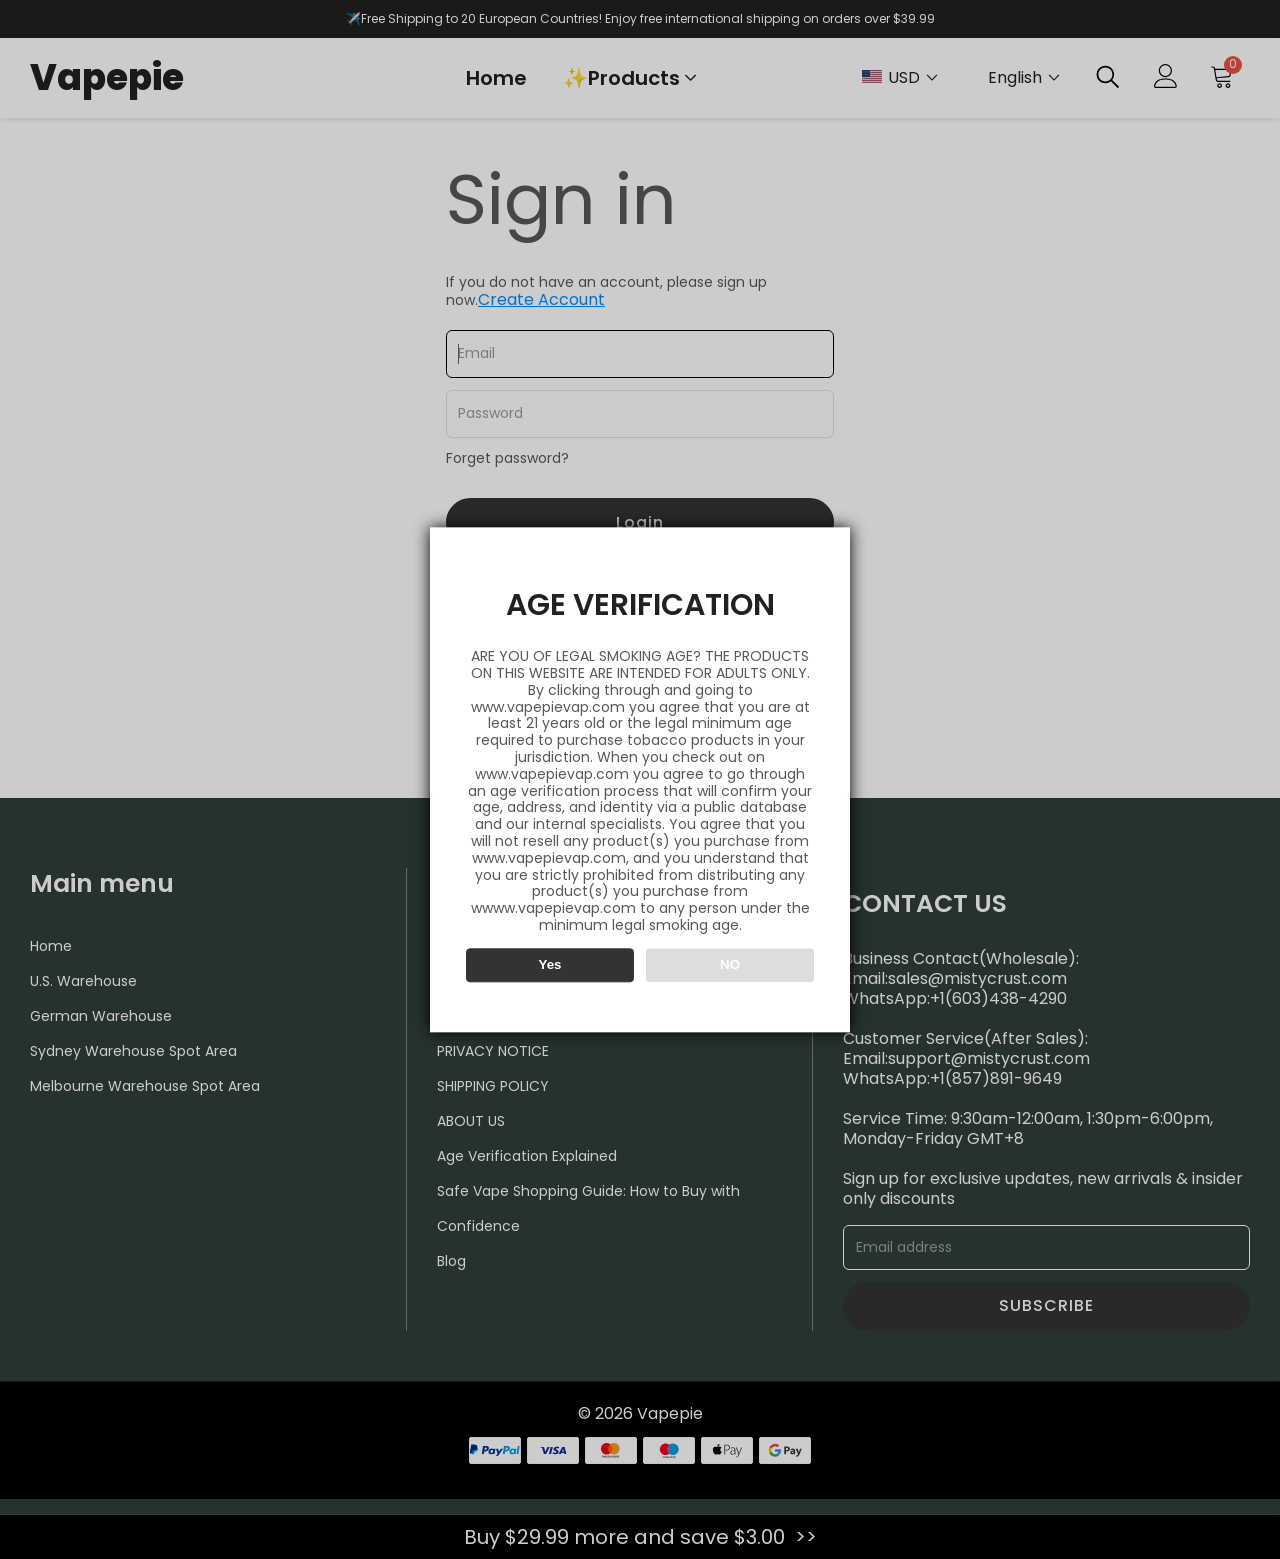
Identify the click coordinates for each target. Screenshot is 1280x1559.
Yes (550, 964)
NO (730, 964)
